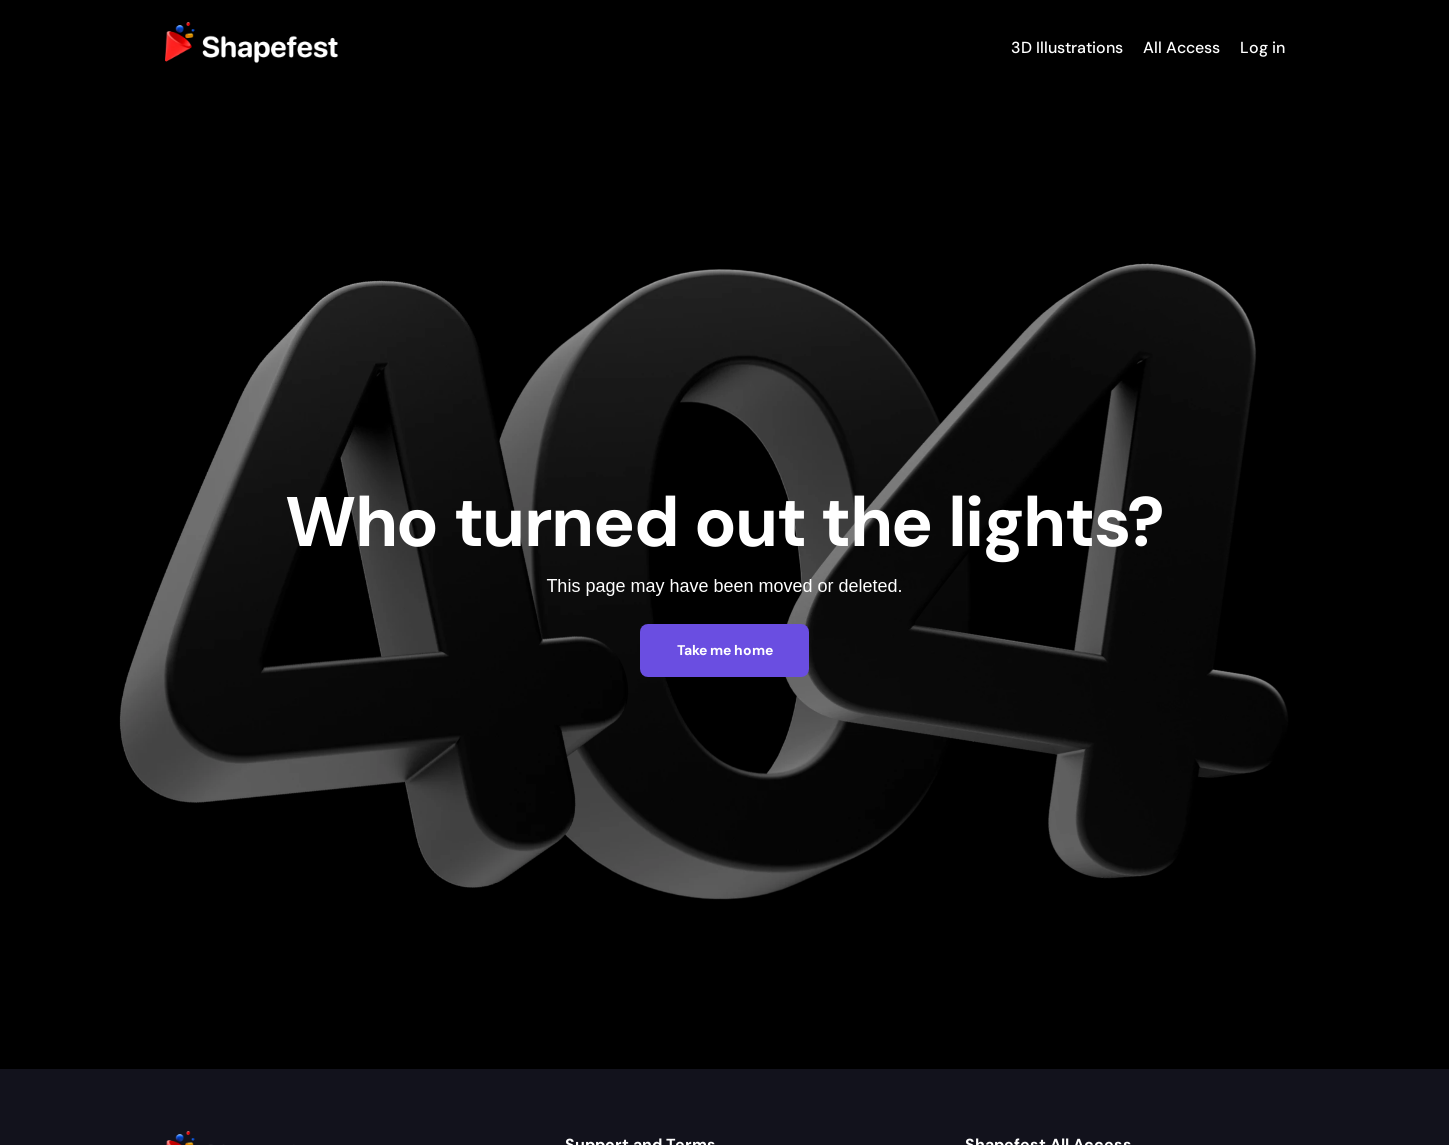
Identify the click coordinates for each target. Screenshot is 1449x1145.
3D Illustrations (1067, 47)
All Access (1181, 47)
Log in (1262, 47)
